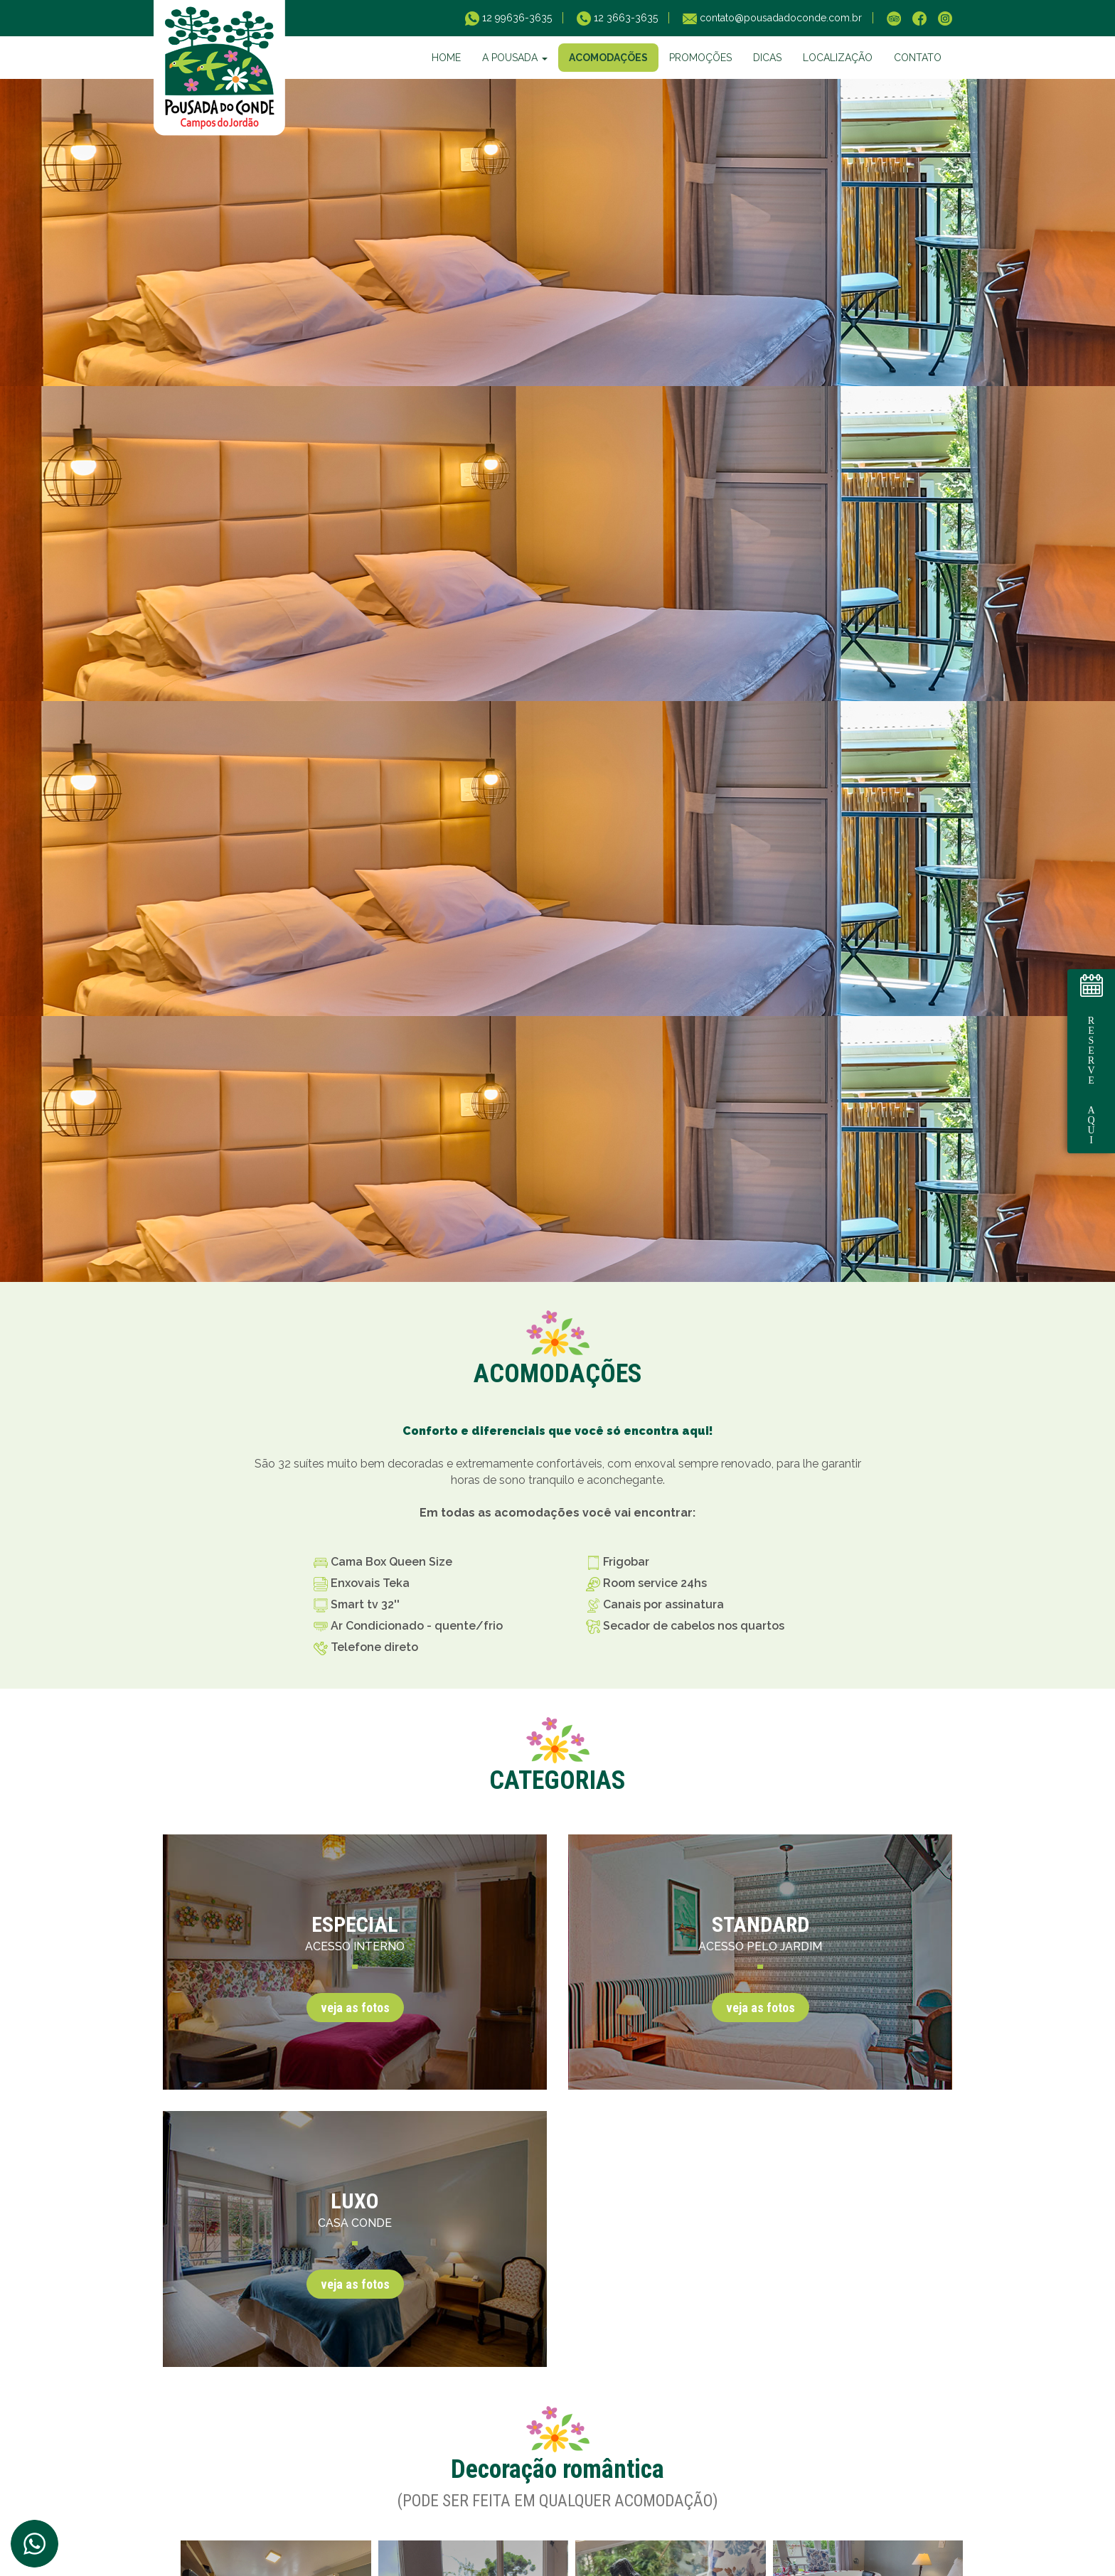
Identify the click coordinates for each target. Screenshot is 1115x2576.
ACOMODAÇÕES (608, 57)
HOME (446, 57)
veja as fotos (355, 2007)
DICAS (767, 57)
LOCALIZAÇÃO (838, 57)
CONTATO (917, 57)
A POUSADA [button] (515, 57)
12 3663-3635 (624, 17)
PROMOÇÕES (700, 57)
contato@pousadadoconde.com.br (779, 17)
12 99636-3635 (515, 17)
